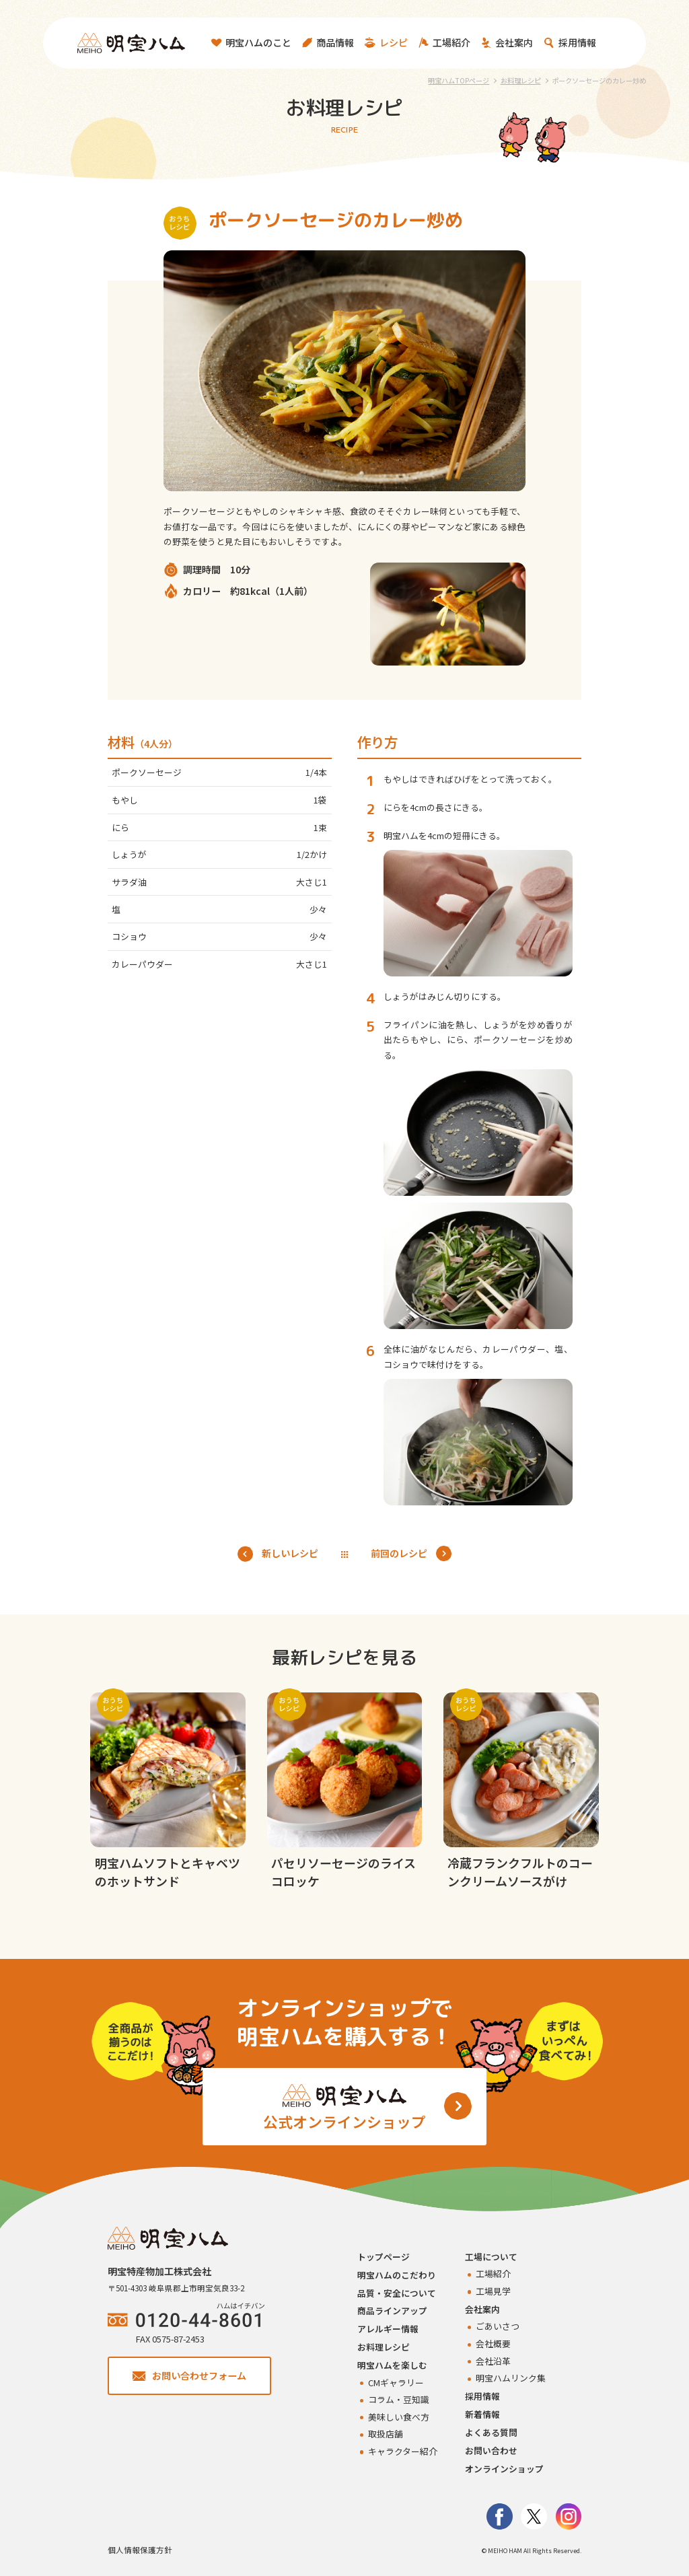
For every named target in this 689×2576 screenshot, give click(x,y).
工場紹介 (493, 2273)
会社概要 (493, 2343)
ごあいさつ (497, 2326)
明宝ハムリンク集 (511, 2377)
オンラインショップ (504, 2468)
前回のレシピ (411, 1553)
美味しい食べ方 (398, 2416)
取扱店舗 (385, 2433)
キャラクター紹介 (402, 2451)
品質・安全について (396, 2293)
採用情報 (482, 2396)
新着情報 (482, 2414)
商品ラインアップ (392, 2310)
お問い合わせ (491, 2450)
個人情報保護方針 (140, 2549)
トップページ (383, 2256)
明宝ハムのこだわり (396, 2274)
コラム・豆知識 (398, 2399)
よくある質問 (491, 2432)
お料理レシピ (383, 2346)
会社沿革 (493, 2361)
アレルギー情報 (388, 2328)
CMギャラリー (396, 2382)
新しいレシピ (278, 1553)
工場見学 (493, 2291)
